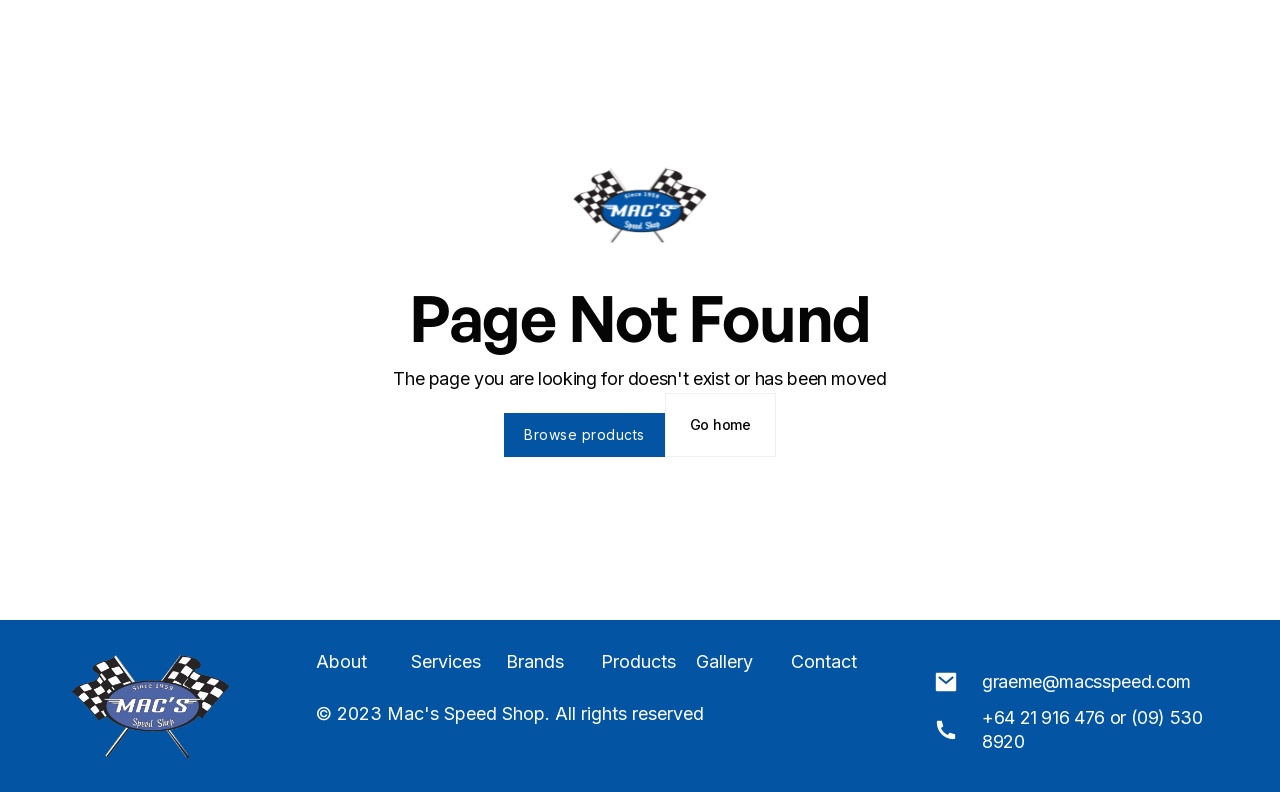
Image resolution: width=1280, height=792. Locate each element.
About (341, 662)
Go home (720, 424)
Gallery (724, 662)
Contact (824, 662)
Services (446, 662)
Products (638, 662)
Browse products (584, 434)
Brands (535, 662)
